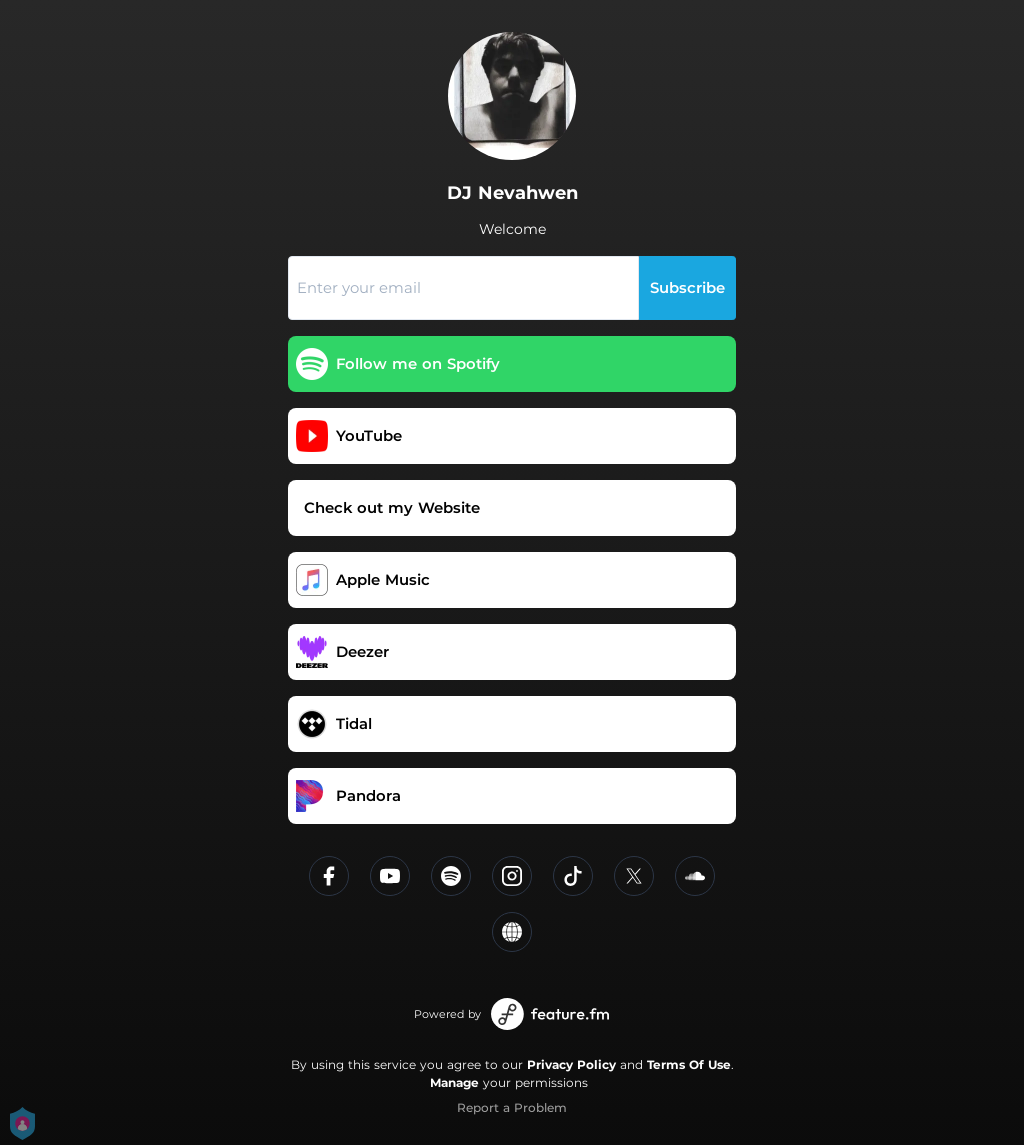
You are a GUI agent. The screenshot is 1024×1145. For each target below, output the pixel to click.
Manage (454, 1082)
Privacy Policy (571, 1064)
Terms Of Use (689, 1064)
